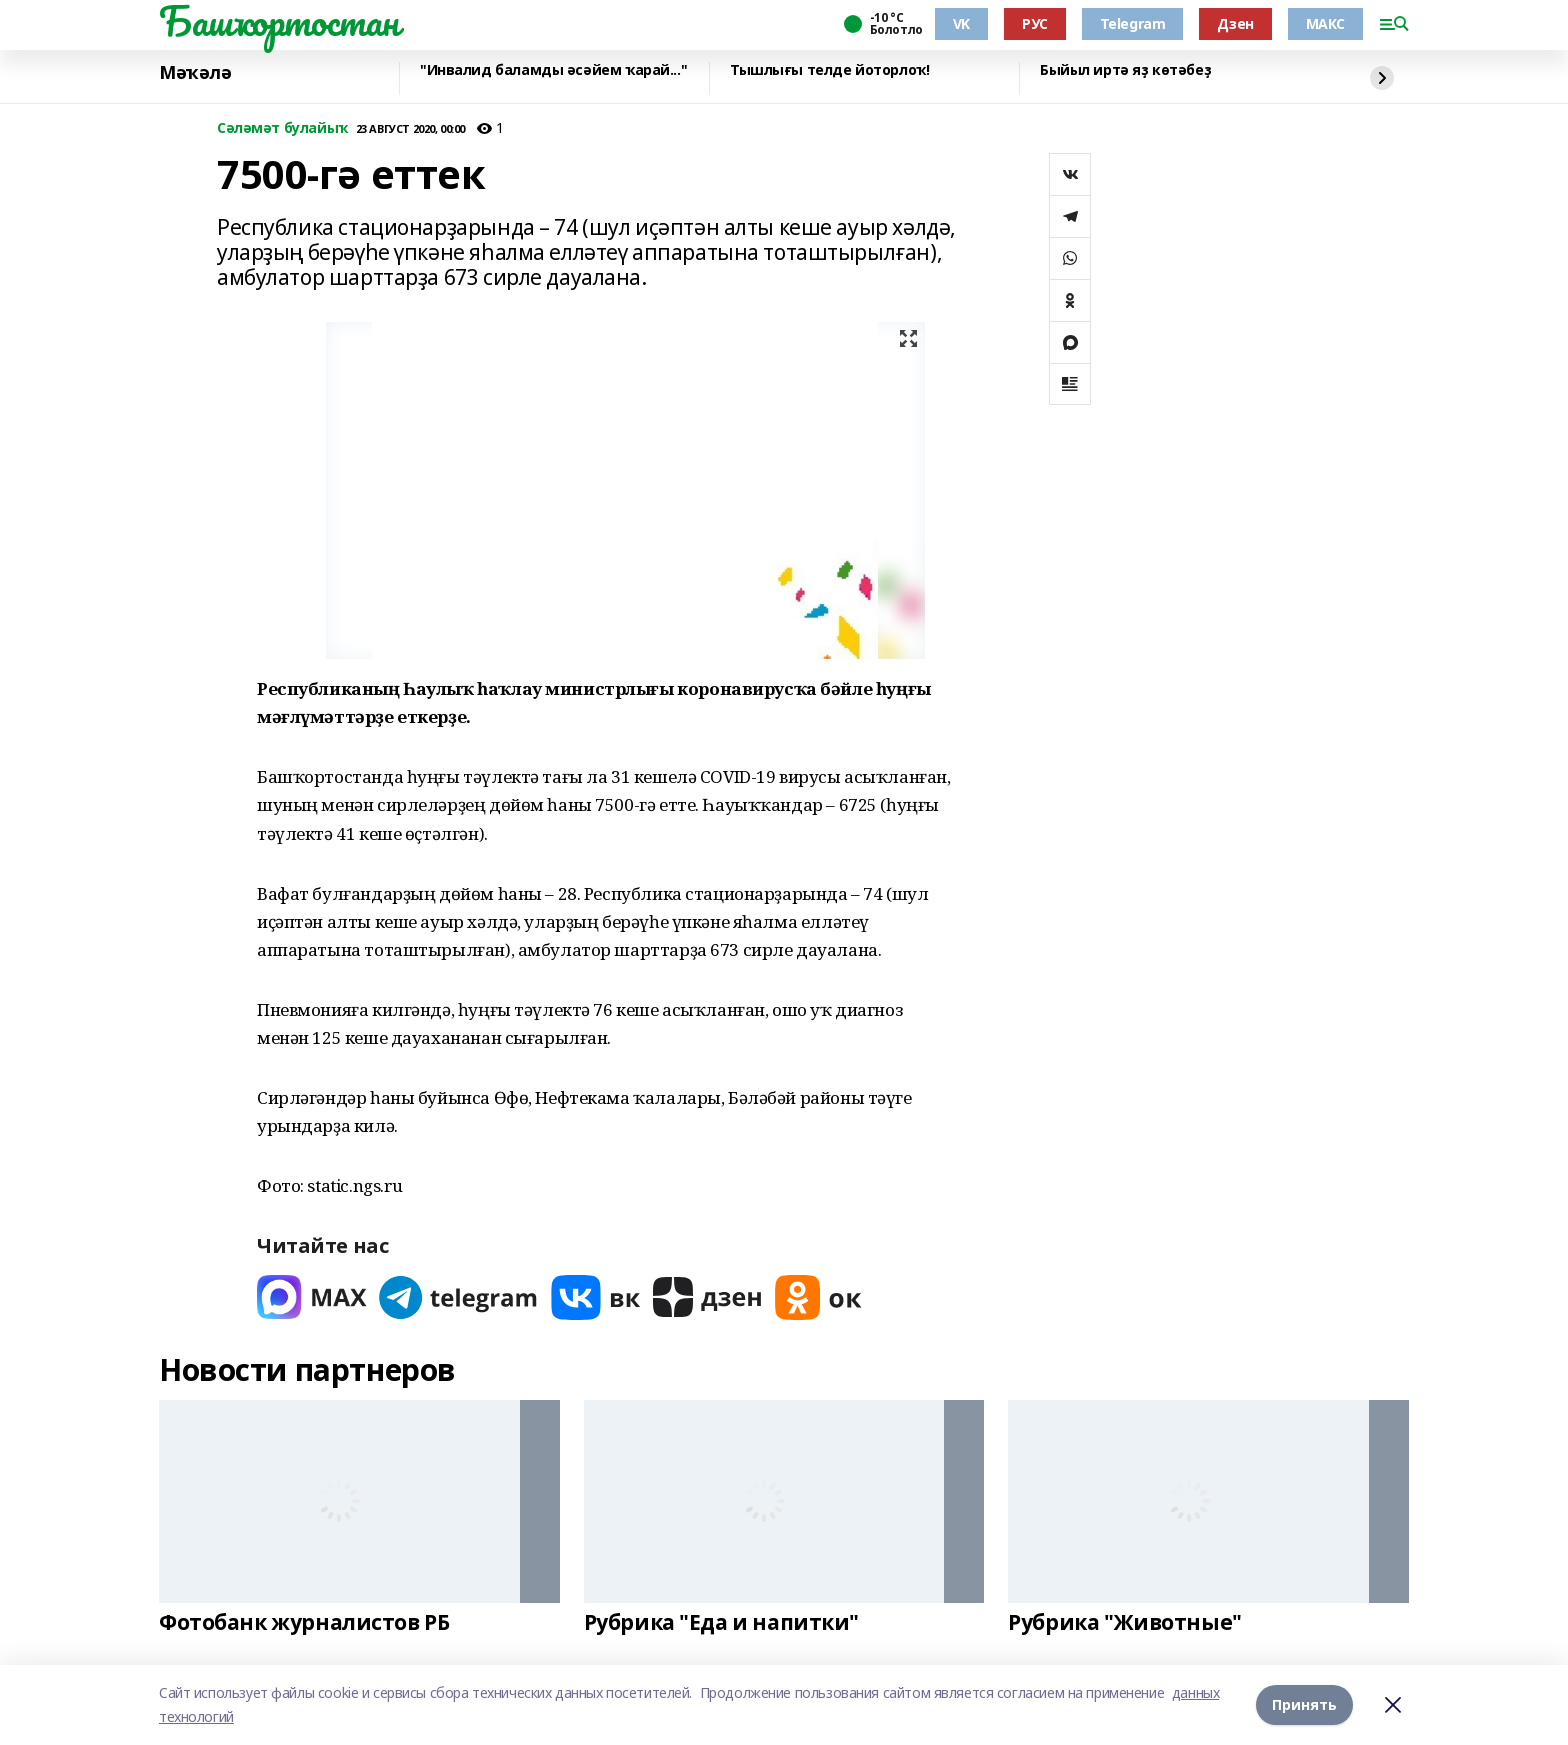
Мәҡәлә (195, 73)
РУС (1035, 23)
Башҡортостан (279, 21)
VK (961, 23)
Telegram (1133, 23)
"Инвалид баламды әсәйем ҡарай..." (553, 70)
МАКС (1325, 23)
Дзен (1235, 23)
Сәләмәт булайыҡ (282, 128)
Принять (1304, 1704)
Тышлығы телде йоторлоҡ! (829, 70)
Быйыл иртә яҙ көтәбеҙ (1125, 70)
